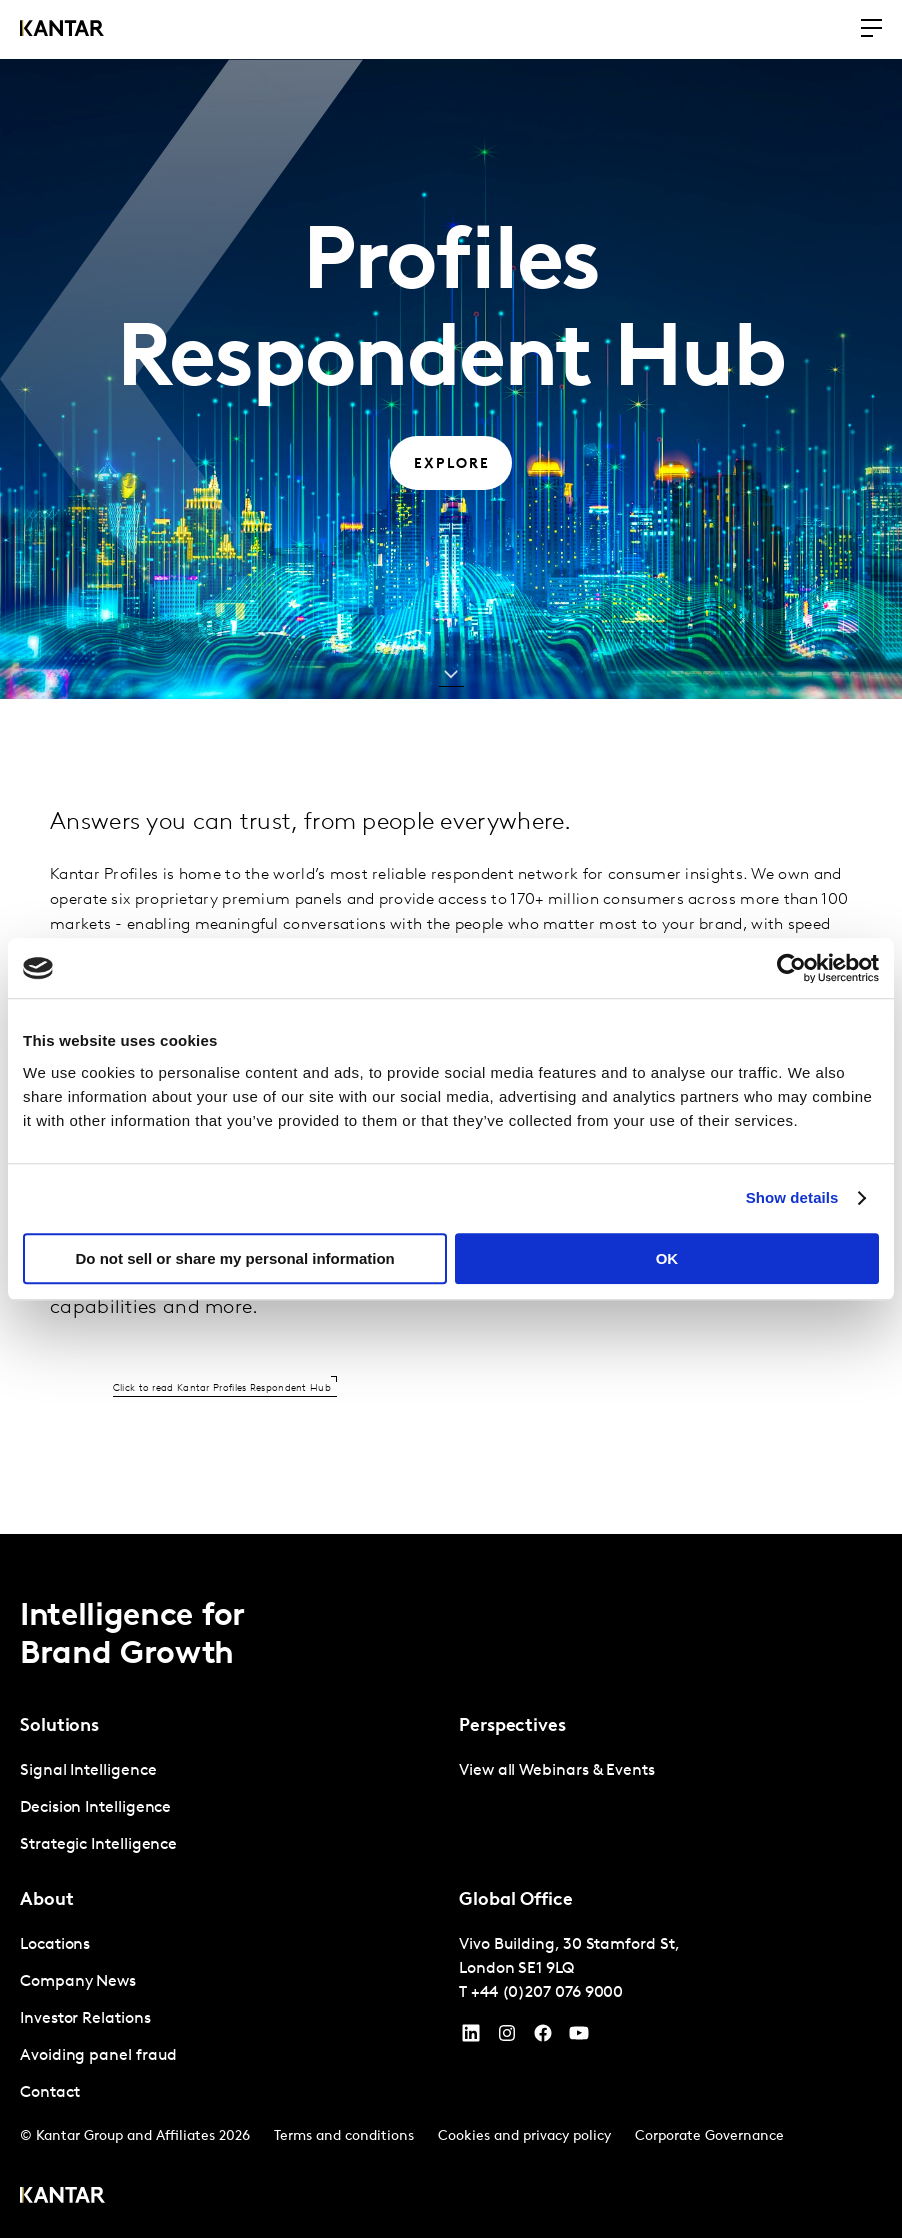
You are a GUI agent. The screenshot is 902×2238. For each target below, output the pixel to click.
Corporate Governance (709, 2136)
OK (667, 1258)
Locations (55, 1945)
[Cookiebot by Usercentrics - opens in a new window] (791, 968)
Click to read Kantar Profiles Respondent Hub (222, 1388)
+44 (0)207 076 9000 (547, 1993)
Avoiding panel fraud (98, 2056)
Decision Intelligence (95, 1808)
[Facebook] (543, 2038)
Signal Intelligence (88, 1771)
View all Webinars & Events (557, 1771)
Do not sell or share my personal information (235, 1258)
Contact (49, 2093)
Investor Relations (85, 2019)
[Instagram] (507, 2038)
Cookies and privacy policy (524, 2136)
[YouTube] (471, 2038)
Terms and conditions (344, 2136)
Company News (78, 1982)
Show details (792, 1197)
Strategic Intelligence (98, 1845)
